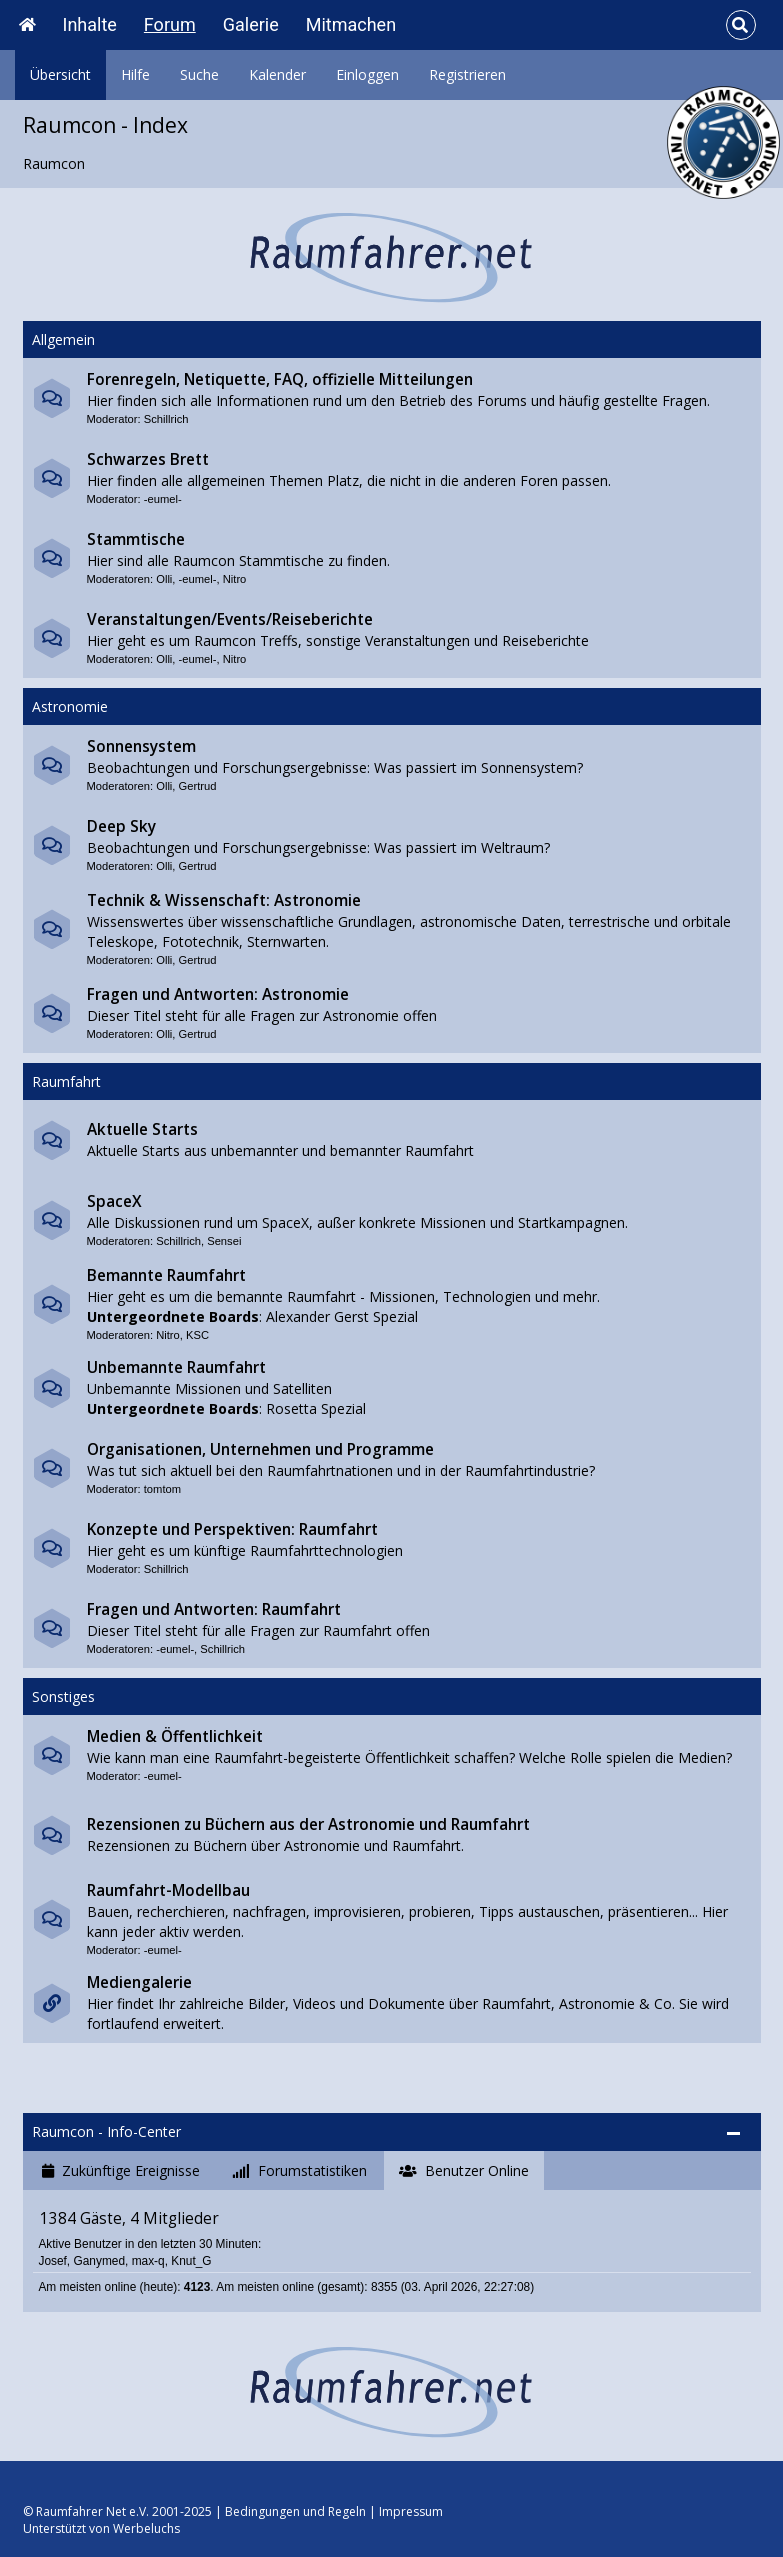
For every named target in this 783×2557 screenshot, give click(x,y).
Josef (52, 2261)
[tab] (121, 2171)
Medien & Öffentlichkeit (175, 1736)
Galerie (251, 24)
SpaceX (114, 1201)
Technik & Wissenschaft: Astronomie (224, 900)
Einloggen (367, 74)
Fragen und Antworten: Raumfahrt (214, 1609)
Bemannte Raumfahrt (166, 1275)
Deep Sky (121, 826)
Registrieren (467, 74)
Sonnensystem (141, 746)
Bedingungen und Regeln (295, 2511)
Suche (199, 74)
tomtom (162, 1489)
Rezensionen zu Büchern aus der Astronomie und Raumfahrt (308, 1824)
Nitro (235, 579)
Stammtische (136, 539)
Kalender (277, 74)
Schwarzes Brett (148, 459)
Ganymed (99, 2261)
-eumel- (163, 499)
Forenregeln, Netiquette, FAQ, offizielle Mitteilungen (280, 379)
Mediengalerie (139, 1982)
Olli (164, 579)
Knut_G (191, 2261)
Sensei (224, 1241)
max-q (148, 2261)
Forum (170, 24)
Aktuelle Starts (142, 1129)
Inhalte (90, 24)
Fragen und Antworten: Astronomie (218, 994)
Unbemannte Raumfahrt (176, 1367)
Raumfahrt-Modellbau (168, 1890)
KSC (197, 1335)
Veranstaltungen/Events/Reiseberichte (230, 619)
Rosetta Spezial (316, 1408)
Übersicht (60, 74)
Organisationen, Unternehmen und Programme (260, 1449)
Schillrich (166, 419)
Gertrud (198, 786)
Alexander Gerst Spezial (342, 1316)
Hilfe (135, 74)
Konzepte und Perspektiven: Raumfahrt (232, 1529)
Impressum (411, 2511)
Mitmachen (351, 24)
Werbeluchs (146, 2528)
